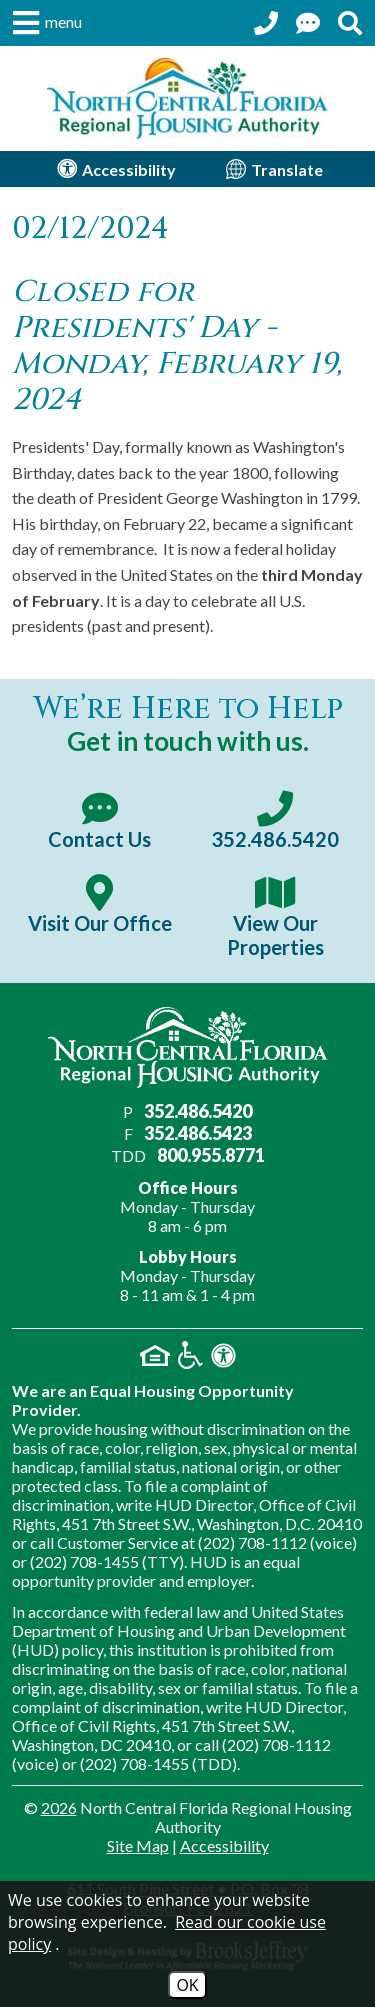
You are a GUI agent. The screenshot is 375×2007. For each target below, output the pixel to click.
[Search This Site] (350, 23)
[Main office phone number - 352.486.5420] (276, 821)
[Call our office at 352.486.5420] (266, 23)
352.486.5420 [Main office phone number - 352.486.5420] (198, 1111)
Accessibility (224, 1845)
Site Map (138, 1845)
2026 (59, 1807)
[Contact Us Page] (308, 23)
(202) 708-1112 (252, 1542)
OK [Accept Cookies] (187, 1985)
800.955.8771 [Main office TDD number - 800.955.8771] (211, 1155)
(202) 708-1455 (84, 1561)
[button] (45, 23)
